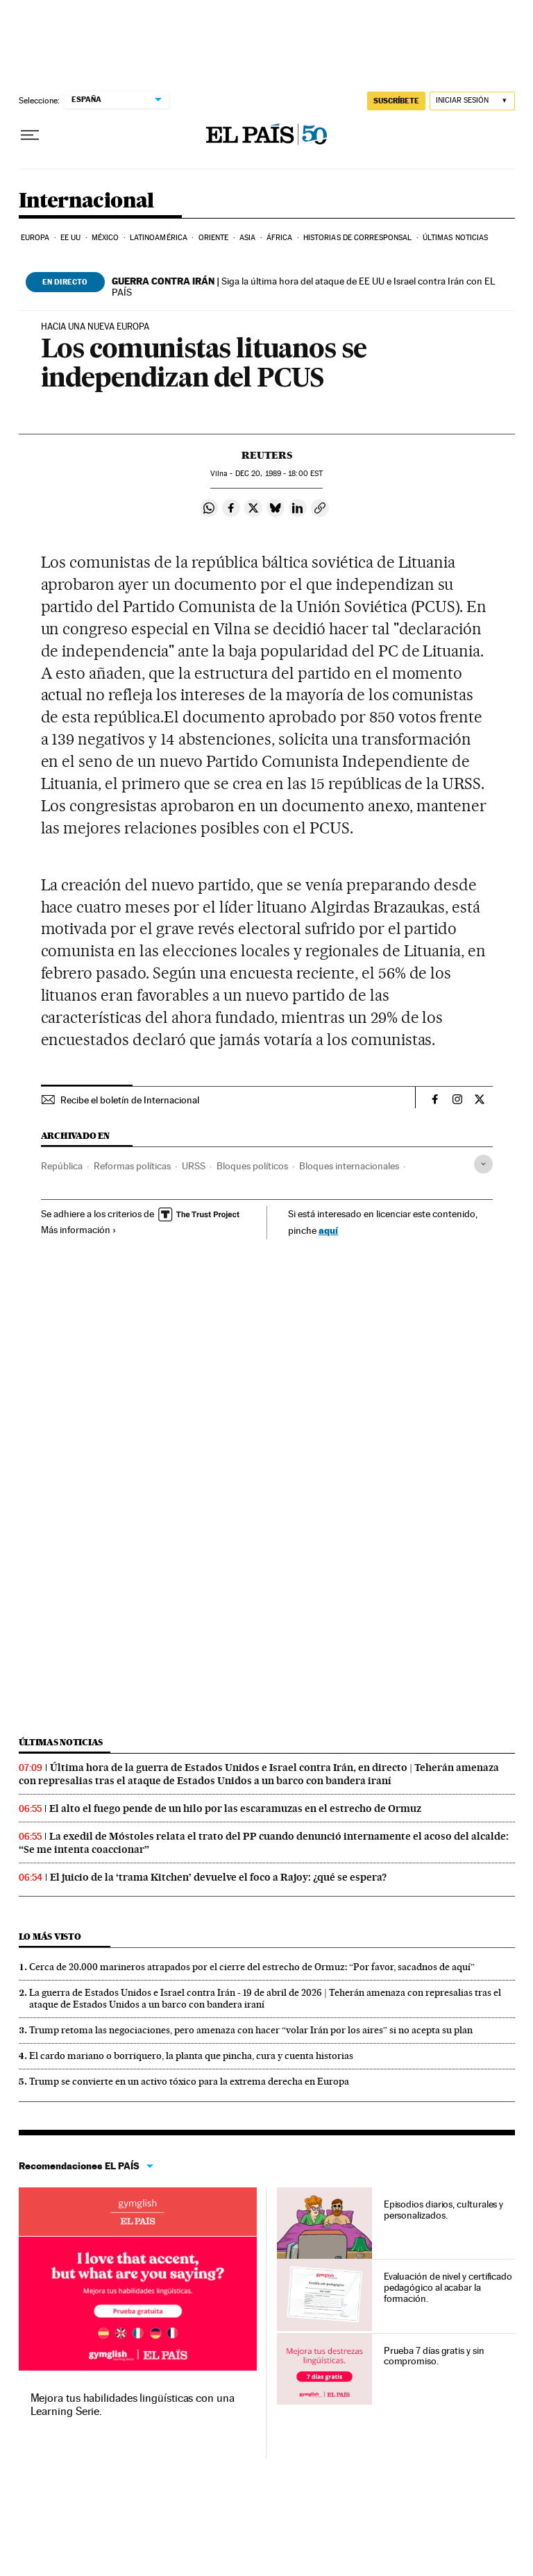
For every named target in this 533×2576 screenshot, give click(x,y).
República (62, 1165)
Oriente (213, 237)
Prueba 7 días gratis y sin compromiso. (434, 2356)
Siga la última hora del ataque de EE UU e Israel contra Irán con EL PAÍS (304, 287)
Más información (79, 1229)
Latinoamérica (158, 237)
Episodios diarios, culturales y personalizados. (444, 2209)
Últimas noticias (456, 237)
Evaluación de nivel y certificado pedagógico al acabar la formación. (448, 2287)
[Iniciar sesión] (472, 101)
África (279, 237)
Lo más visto (50, 1936)
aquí (328, 1230)
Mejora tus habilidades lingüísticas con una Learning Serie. (133, 2404)
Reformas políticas (132, 1165)
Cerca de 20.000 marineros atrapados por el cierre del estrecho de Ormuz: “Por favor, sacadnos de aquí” (252, 1966)
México (105, 237)
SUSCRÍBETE (396, 100)
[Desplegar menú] (30, 135)
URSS (193, 1165)
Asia (247, 237)
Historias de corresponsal (357, 237)
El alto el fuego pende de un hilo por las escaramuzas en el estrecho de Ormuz (235, 1808)
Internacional (86, 201)
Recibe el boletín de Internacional (129, 1099)
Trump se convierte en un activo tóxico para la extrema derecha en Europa (189, 2081)
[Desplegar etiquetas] (483, 1164)
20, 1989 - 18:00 (279, 473)
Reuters (267, 455)
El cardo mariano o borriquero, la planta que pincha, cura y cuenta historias (191, 2055)
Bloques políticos (252, 1165)
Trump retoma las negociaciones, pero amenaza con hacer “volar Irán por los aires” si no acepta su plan (251, 2029)
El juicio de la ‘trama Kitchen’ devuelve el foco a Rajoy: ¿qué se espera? (218, 1877)
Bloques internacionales (349, 1165)
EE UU (70, 237)
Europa (35, 237)
